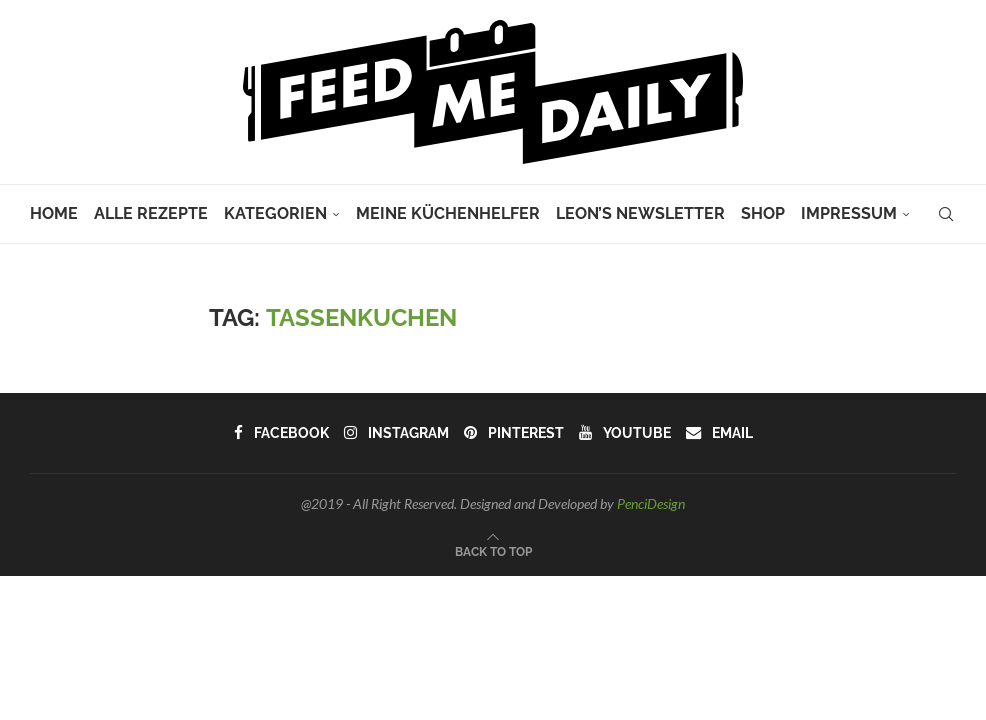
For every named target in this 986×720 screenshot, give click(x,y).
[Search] (946, 214)
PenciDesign (651, 503)
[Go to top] (493, 550)
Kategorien (275, 213)
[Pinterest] (513, 433)
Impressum (849, 213)
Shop (763, 213)
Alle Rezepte (151, 213)
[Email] (717, 433)
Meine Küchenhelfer (448, 213)
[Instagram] (397, 433)
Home (54, 213)
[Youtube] (623, 433)
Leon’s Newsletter (640, 213)
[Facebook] (283, 433)
